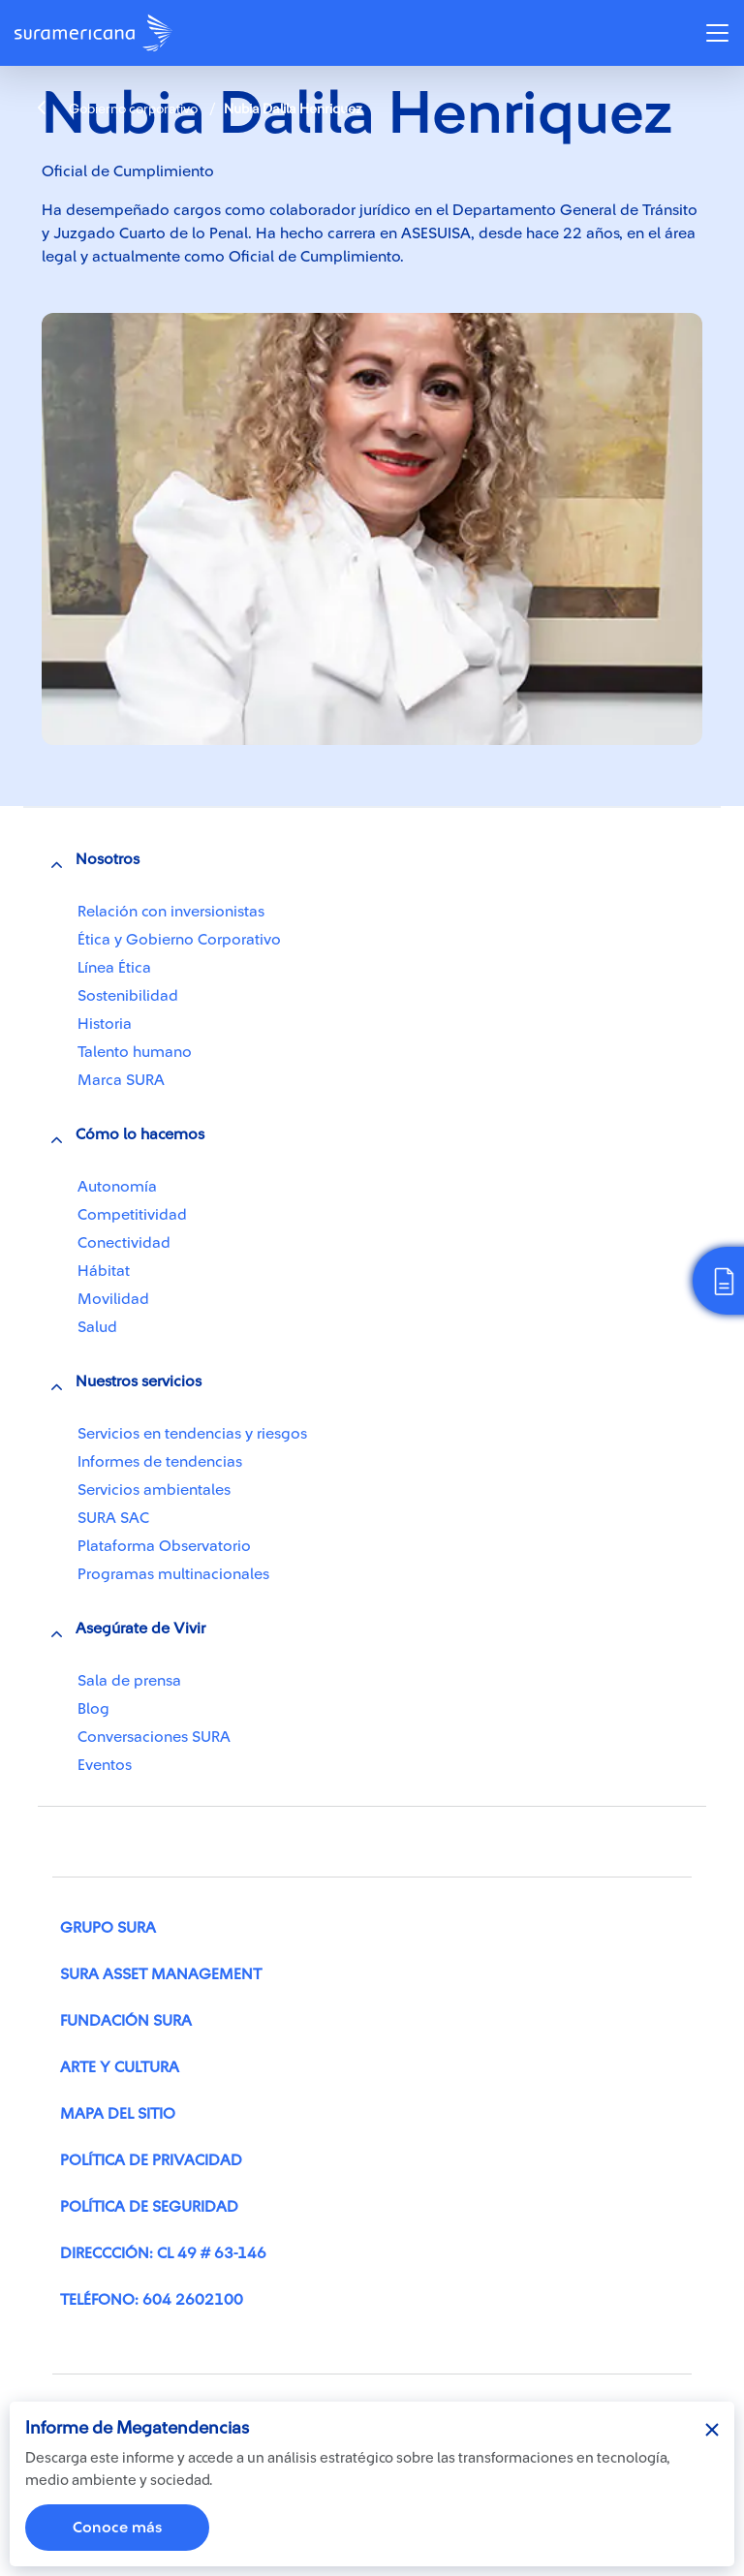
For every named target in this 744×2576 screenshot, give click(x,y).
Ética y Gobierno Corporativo (179, 939)
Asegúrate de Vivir (140, 1628)
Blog (93, 1709)
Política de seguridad (149, 2207)
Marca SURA (121, 1080)
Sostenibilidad (128, 996)
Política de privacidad (151, 2160)
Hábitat (104, 1271)
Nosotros (108, 859)
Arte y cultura (119, 2067)
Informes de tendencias (160, 1462)
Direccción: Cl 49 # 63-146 (163, 2253)
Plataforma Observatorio (164, 1546)
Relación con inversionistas (171, 911)
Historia (105, 1024)
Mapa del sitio (117, 2114)
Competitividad (132, 1215)
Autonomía (117, 1187)
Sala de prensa (129, 1681)
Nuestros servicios (139, 1381)
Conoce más (117, 2527)
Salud (97, 1327)
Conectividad (124, 1243)
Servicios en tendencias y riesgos (192, 1434)
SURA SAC (113, 1518)
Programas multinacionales (173, 1574)
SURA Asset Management (161, 1974)
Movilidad (113, 1299)
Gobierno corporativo (118, 109)
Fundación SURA (126, 2021)
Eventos (105, 1765)
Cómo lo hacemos (140, 1134)
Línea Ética (114, 968)
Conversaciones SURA (154, 1737)
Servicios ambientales (154, 1490)
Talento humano (135, 1052)
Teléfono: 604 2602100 (151, 2300)
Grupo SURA (108, 1928)
